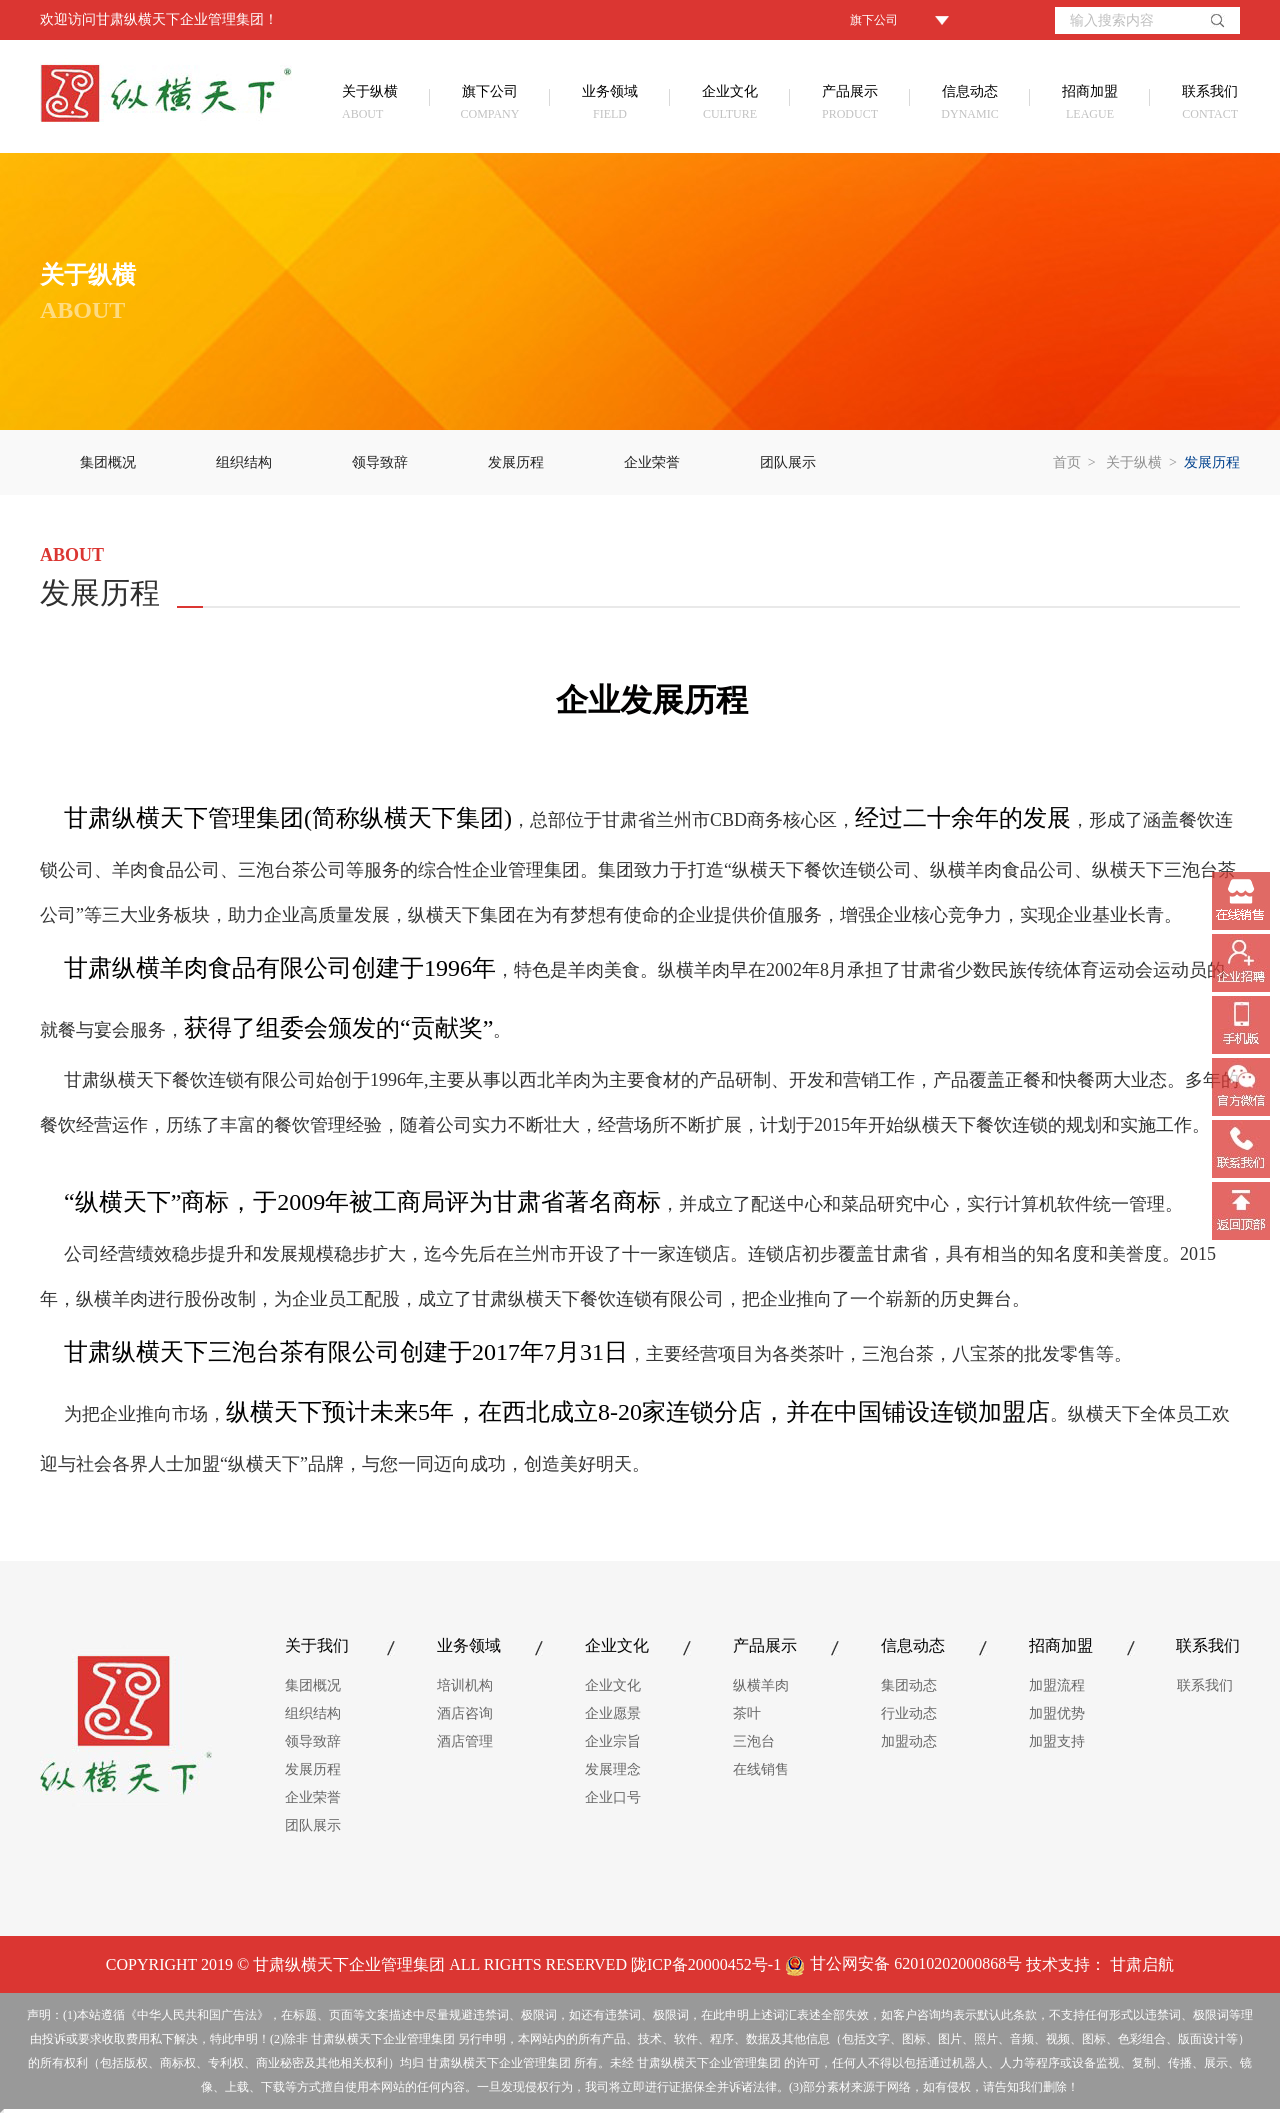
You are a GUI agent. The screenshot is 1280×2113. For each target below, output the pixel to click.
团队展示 (788, 462)
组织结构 (244, 462)
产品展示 (850, 104)
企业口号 (613, 1797)
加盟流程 (1057, 1685)
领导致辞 (380, 462)
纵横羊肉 (761, 1685)
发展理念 (613, 1769)
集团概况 (108, 462)
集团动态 (909, 1685)
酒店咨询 (465, 1713)
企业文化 (730, 104)
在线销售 (761, 1769)
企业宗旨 (613, 1741)
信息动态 (970, 104)
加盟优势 (1057, 1713)
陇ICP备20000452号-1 (706, 1964)
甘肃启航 (1142, 1964)
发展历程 (516, 462)
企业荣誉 (652, 462)
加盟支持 (1057, 1741)
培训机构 (465, 1685)
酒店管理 (465, 1741)
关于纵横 (386, 104)
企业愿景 (613, 1713)
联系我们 (1194, 104)
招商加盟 (1090, 104)
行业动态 (909, 1713)
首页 (1067, 462)
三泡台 (754, 1741)
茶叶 (747, 1713)
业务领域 (610, 104)
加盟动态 (909, 1741)
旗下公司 (490, 104)
